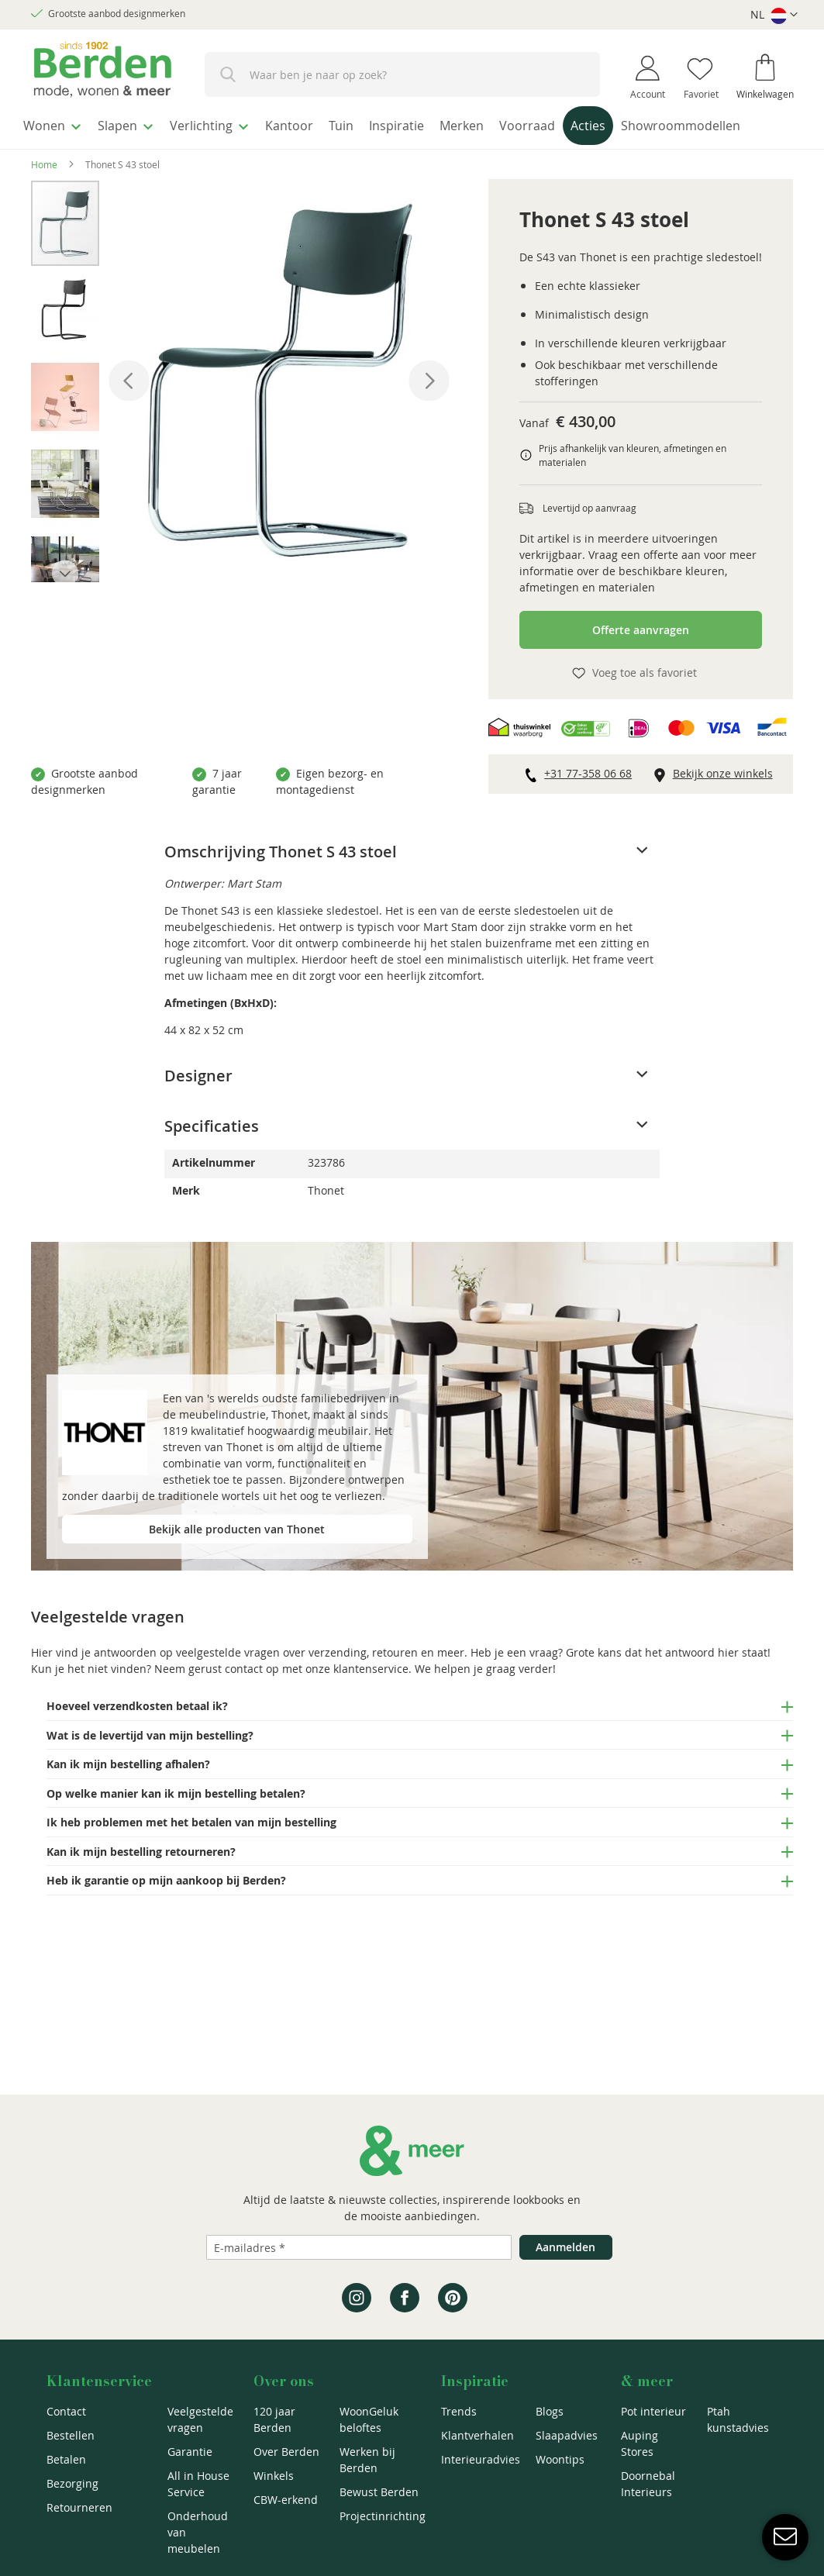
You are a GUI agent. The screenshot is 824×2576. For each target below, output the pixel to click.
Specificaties (211, 1155)
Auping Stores (639, 2443)
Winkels (273, 2475)
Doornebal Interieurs (648, 2483)
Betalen (66, 2459)
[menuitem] (58, 123)
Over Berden (286, 2451)
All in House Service (198, 2483)
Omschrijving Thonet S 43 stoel (280, 881)
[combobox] (402, 74)
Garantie (189, 2451)
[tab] (412, 881)
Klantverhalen (477, 2435)
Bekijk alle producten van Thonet (237, 1558)
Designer (198, 1105)
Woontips (560, 2459)
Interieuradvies (480, 2459)
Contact (66, 2411)
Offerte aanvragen (640, 659)
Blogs (550, 2411)
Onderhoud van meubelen (197, 2532)
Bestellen (71, 2435)
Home (44, 194)
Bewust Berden (379, 2492)
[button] (774, 15)
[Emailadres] (359, 2247)
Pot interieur (653, 2411)
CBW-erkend (285, 2499)
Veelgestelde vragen (200, 2419)
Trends (459, 2411)
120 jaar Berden (274, 2419)
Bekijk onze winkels (723, 802)
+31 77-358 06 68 (588, 802)
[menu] (412, 142)
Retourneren (79, 2507)
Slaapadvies (567, 2435)
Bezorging (72, 2483)
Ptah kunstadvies (738, 2419)
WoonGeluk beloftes (369, 2419)
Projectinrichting (383, 2516)
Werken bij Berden (367, 2459)
